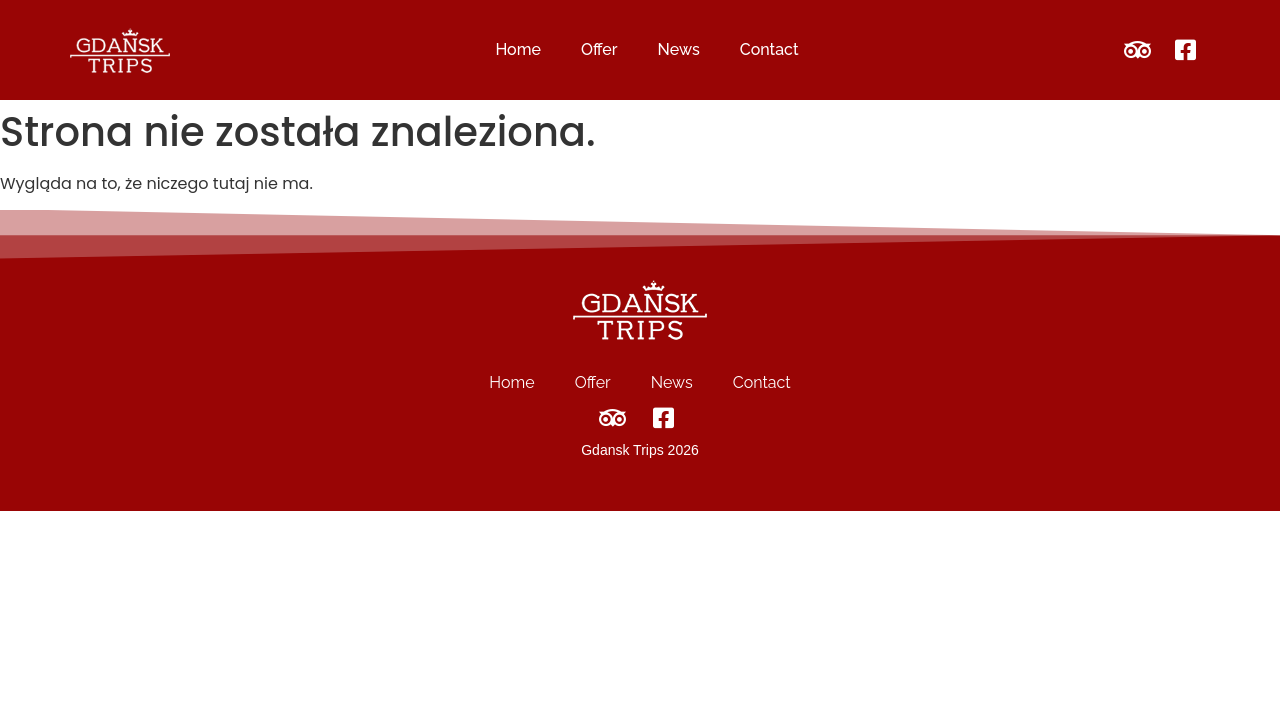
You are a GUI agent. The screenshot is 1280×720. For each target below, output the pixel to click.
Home (518, 49)
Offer (599, 49)
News (679, 49)
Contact (769, 49)
